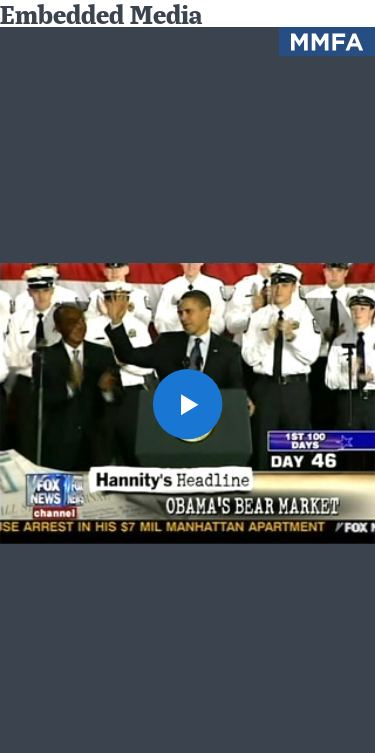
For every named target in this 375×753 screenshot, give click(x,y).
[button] (188, 404)
